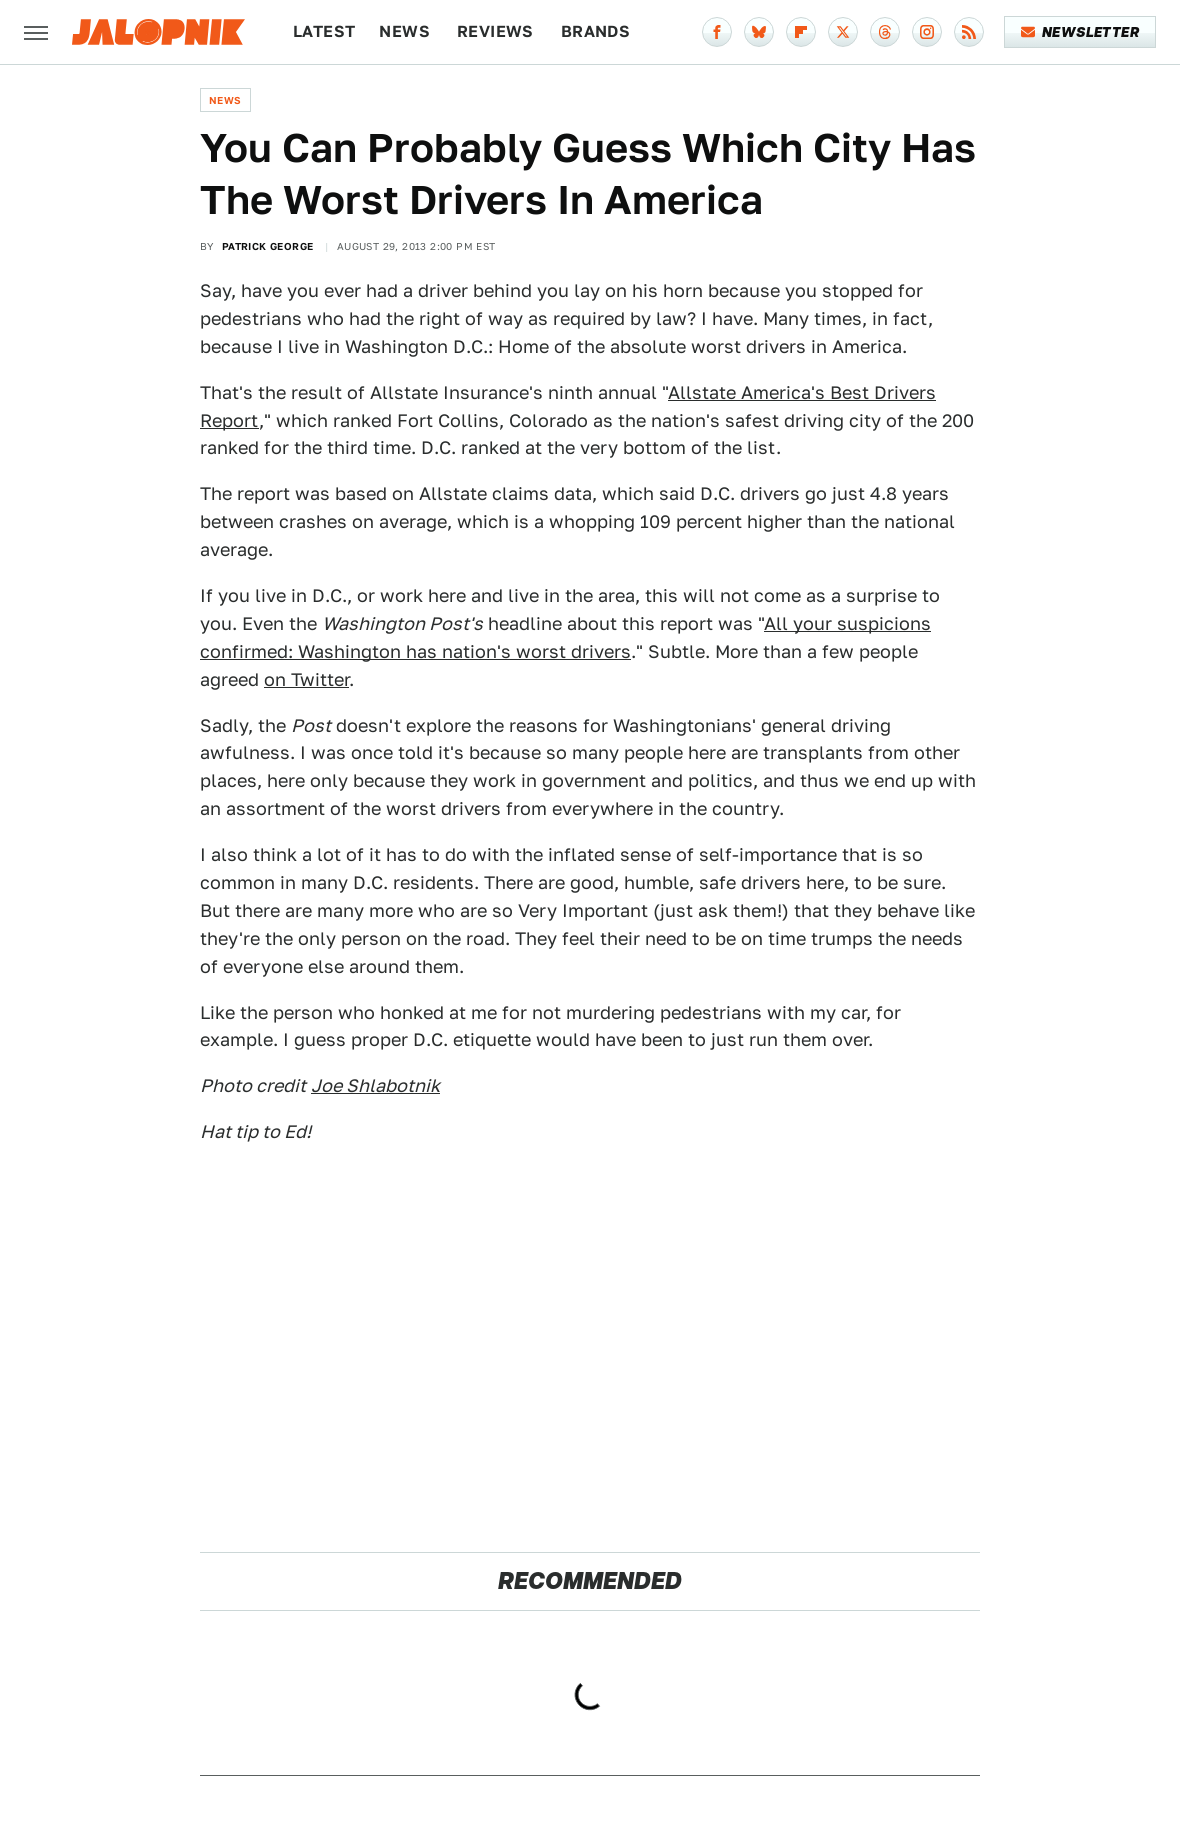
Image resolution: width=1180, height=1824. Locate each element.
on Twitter (306, 679)
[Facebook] (717, 32)
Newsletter (1080, 32)
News (404, 31)
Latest (324, 31)
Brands (595, 31)
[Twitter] (843, 32)
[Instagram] (927, 32)
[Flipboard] (801, 32)
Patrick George (268, 246)
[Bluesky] (759, 32)
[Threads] (885, 32)
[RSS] (969, 32)
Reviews (495, 31)
